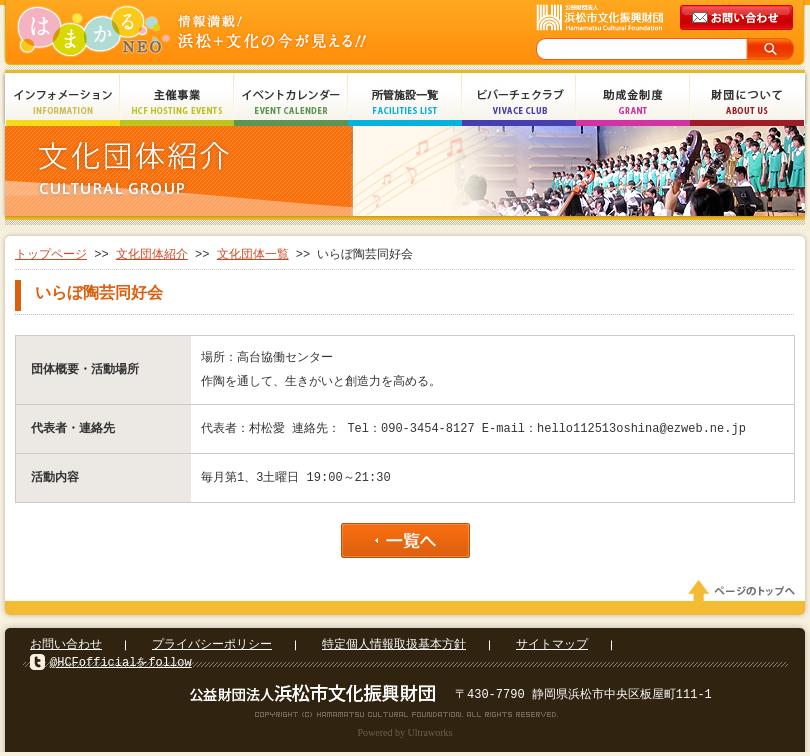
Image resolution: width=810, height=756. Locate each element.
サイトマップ (552, 648)
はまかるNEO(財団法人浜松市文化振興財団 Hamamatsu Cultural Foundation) (235, 32)
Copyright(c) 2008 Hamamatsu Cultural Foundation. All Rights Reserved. (405, 718)
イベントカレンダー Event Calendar (291, 102)
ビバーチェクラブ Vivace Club (519, 102)
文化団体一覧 (253, 254)
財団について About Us (747, 102)
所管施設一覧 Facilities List (405, 102)
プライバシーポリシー (212, 648)
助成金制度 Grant (633, 102)
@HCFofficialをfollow (121, 666)
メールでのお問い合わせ (738, 18)
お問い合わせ (66, 648)
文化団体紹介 (152, 254)
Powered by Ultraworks (405, 736)
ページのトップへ (745, 595)
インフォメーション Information (63, 102)
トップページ (51, 254)
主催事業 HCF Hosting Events (177, 102)
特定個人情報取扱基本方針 (394, 648)
